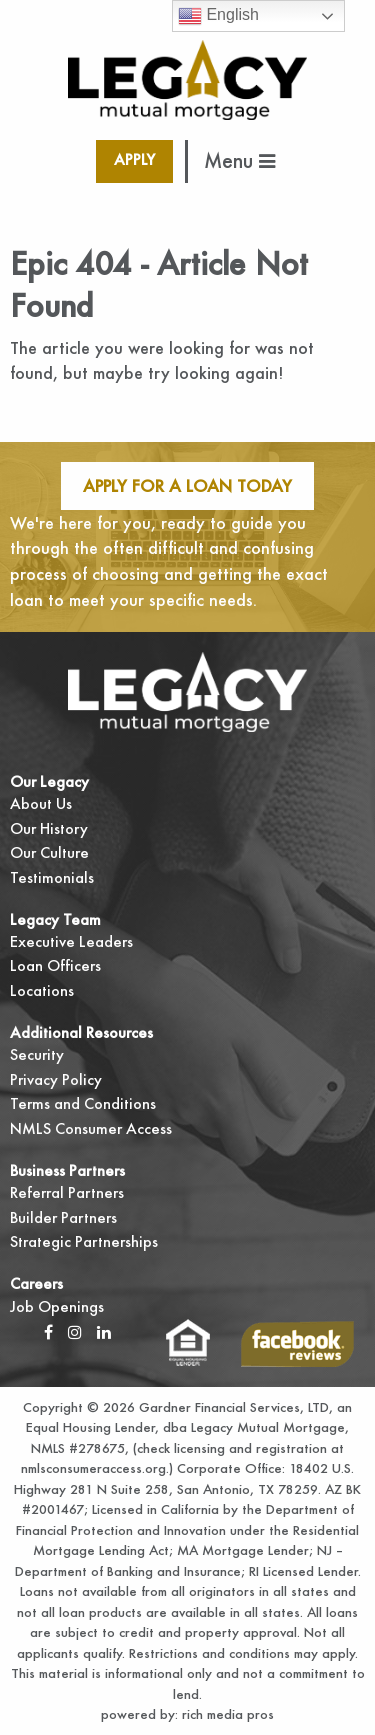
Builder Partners (63, 1217)
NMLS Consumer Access (91, 1128)
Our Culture (49, 852)
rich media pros (226, 1714)
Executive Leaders (71, 941)
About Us (41, 803)
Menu (239, 160)
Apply (134, 159)
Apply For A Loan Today (187, 485)
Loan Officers (55, 965)
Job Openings (57, 1306)
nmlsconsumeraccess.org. (95, 1468)
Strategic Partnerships (84, 1241)
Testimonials (52, 877)
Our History (49, 828)
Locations (42, 990)
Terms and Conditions (83, 1103)
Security (37, 1054)
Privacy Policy (56, 1079)
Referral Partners (67, 1192)
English (218, 16)
